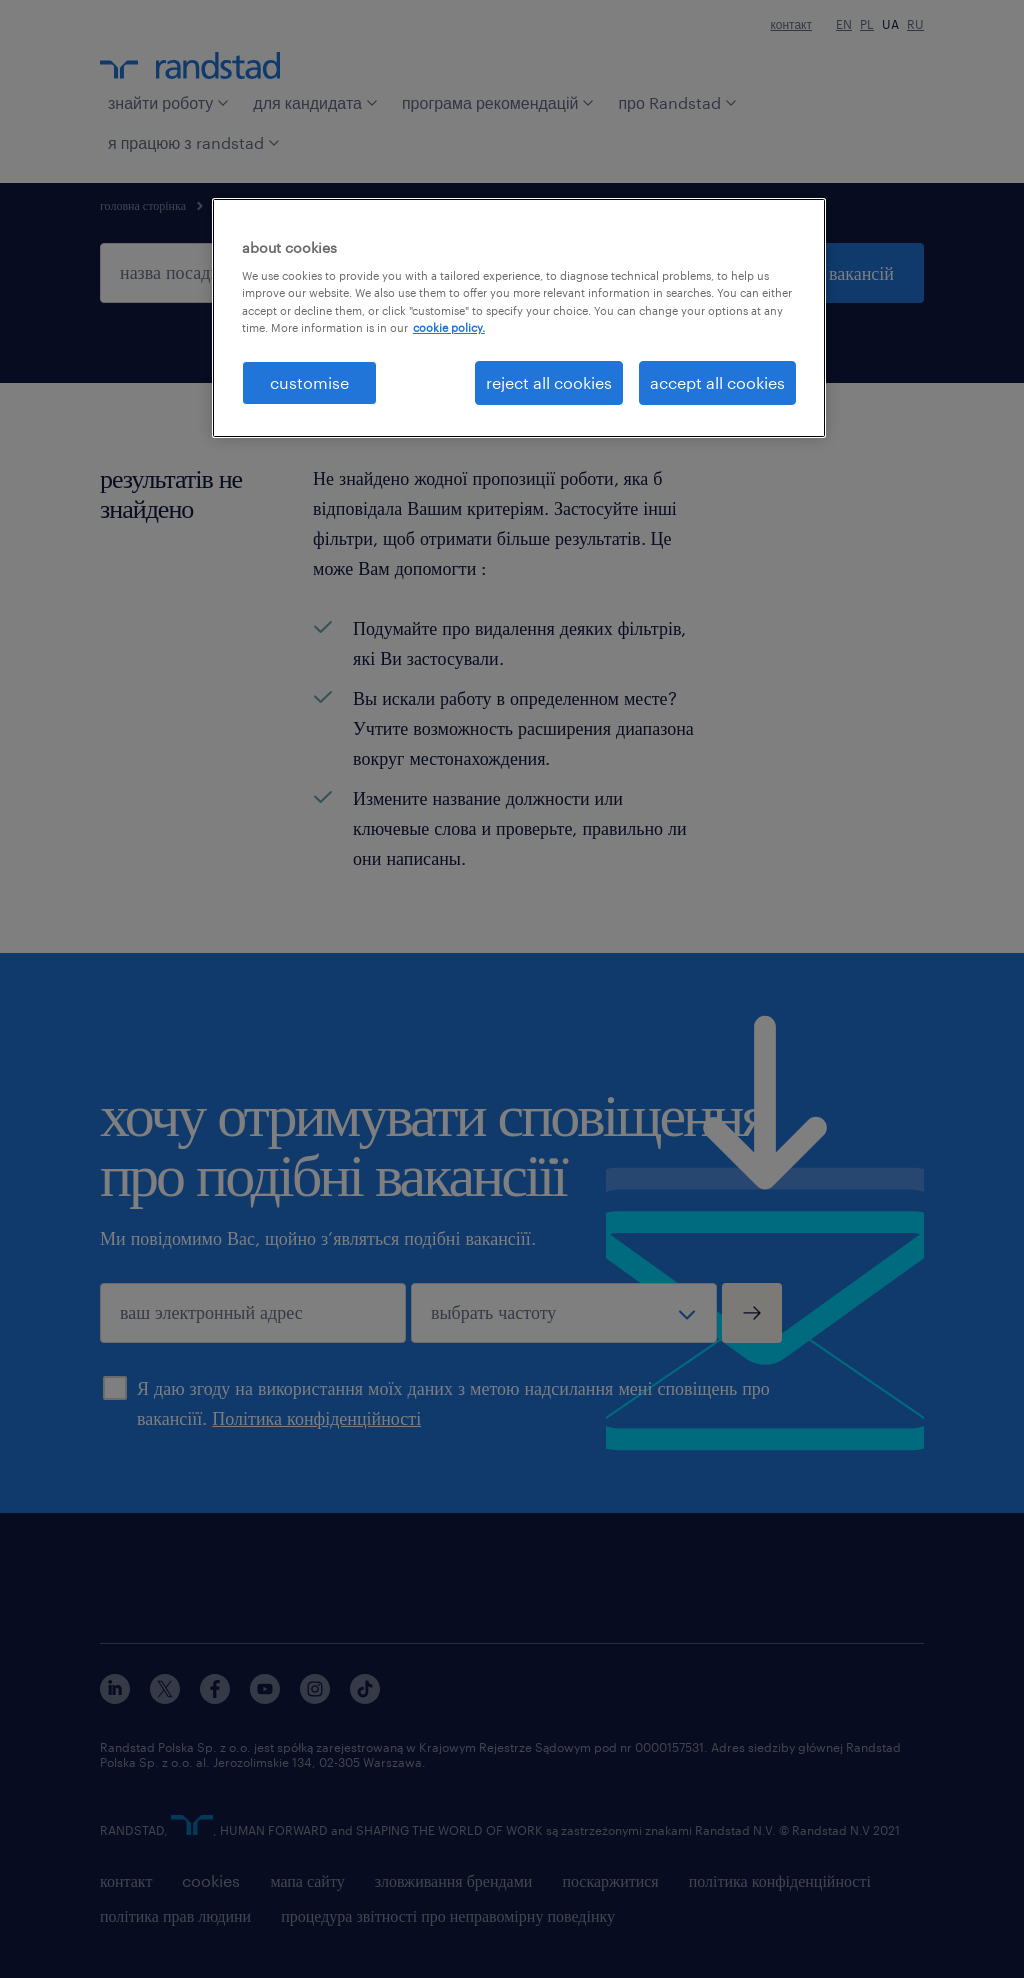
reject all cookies (549, 382)
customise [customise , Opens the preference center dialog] (309, 382)
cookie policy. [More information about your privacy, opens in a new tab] (449, 327)
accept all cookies (717, 382)
